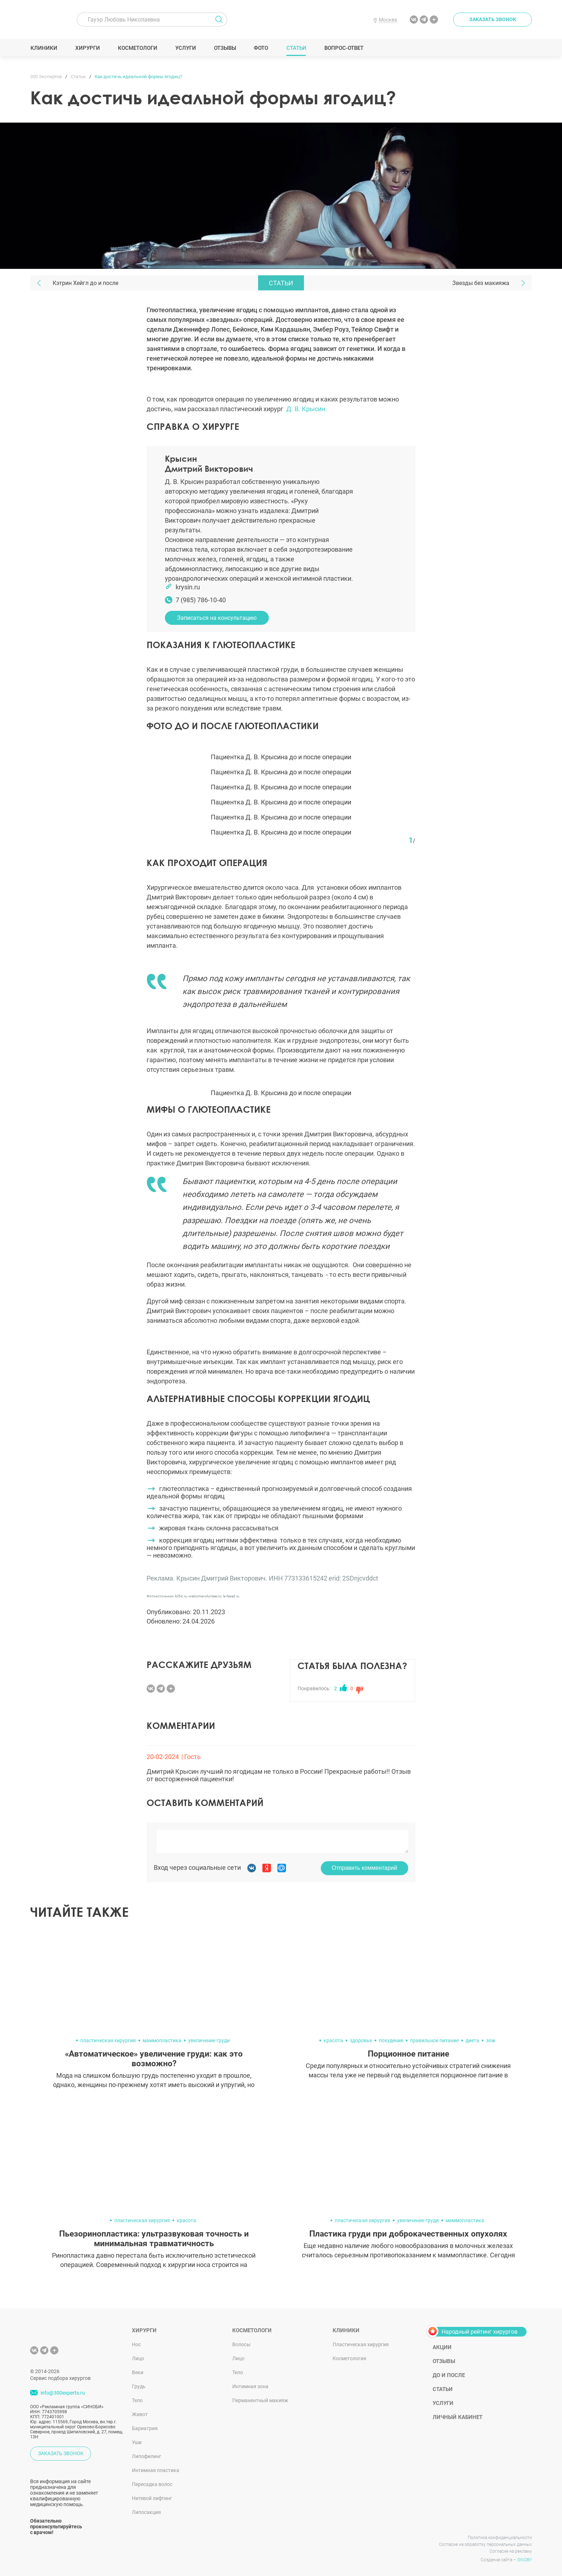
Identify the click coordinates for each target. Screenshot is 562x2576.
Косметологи (137, 48)
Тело (137, 2400)
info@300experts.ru (63, 2393)
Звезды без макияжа (480, 283)
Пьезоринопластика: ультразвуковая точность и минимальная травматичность (154, 2238)
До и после (449, 2375)
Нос (136, 2344)
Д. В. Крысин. (306, 409)
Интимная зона (250, 2386)
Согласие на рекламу (511, 2551)
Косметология (349, 2358)
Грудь (139, 2386)
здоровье (361, 2040)
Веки (137, 2372)
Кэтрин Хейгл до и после (85, 283)
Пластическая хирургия (361, 2344)
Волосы (241, 2344)
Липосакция (146, 2512)
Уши (137, 2442)
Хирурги (87, 48)
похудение (391, 2040)
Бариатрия (145, 2428)
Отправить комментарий (364, 1868)
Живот (140, 2414)
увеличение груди (209, 2040)
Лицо (138, 2358)
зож (490, 2040)
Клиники (43, 48)
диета (472, 2040)
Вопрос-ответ (343, 48)
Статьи (296, 48)
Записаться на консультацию (217, 617)
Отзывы (225, 48)
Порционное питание (408, 2054)
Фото (261, 48)
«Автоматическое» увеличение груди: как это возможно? (154, 2058)
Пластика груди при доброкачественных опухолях (408, 2234)
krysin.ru (188, 587)
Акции (442, 2347)
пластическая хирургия (108, 2040)
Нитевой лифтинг (152, 2498)
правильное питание (434, 2040)
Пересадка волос (152, 2484)
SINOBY (524, 2559)
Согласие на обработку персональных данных (485, 2544)
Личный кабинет (457, 2417)
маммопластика (162, 2040)
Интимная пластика (155, 2470)
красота (333, 2040)
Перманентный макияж (260, 2400)
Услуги (185, 48)
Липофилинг (146, 2456)
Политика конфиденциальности (500, 2537)
